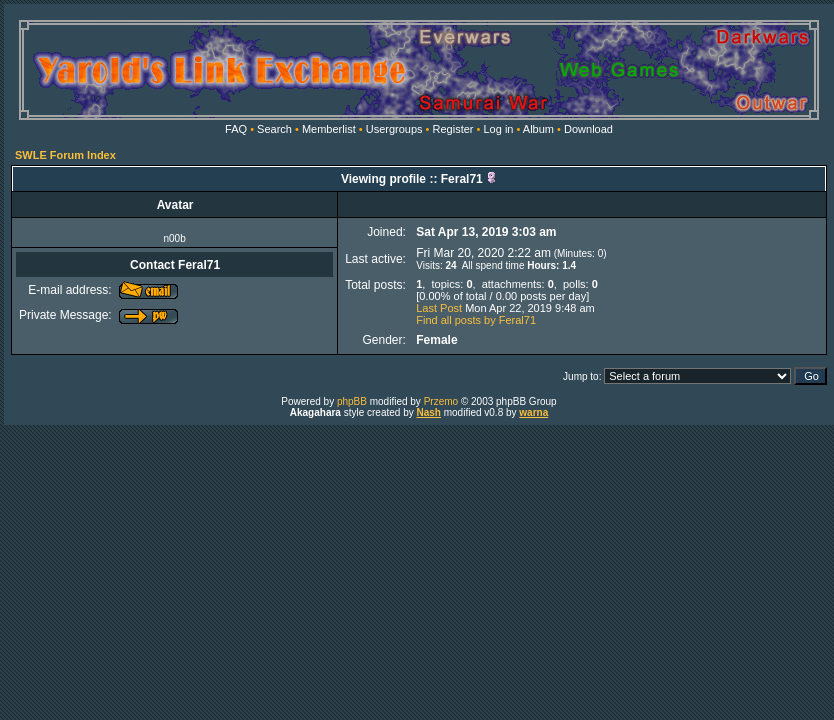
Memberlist (329, 129)
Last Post (439, 308)
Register (453, 129)
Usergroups (394, 129)
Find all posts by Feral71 (476, 320)
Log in (498, 129)
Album (538, 129)
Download (588, 129)
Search (274, 129)
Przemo (441, 401)
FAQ (236, 129)
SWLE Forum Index (65, 155)
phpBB (352, 401)
